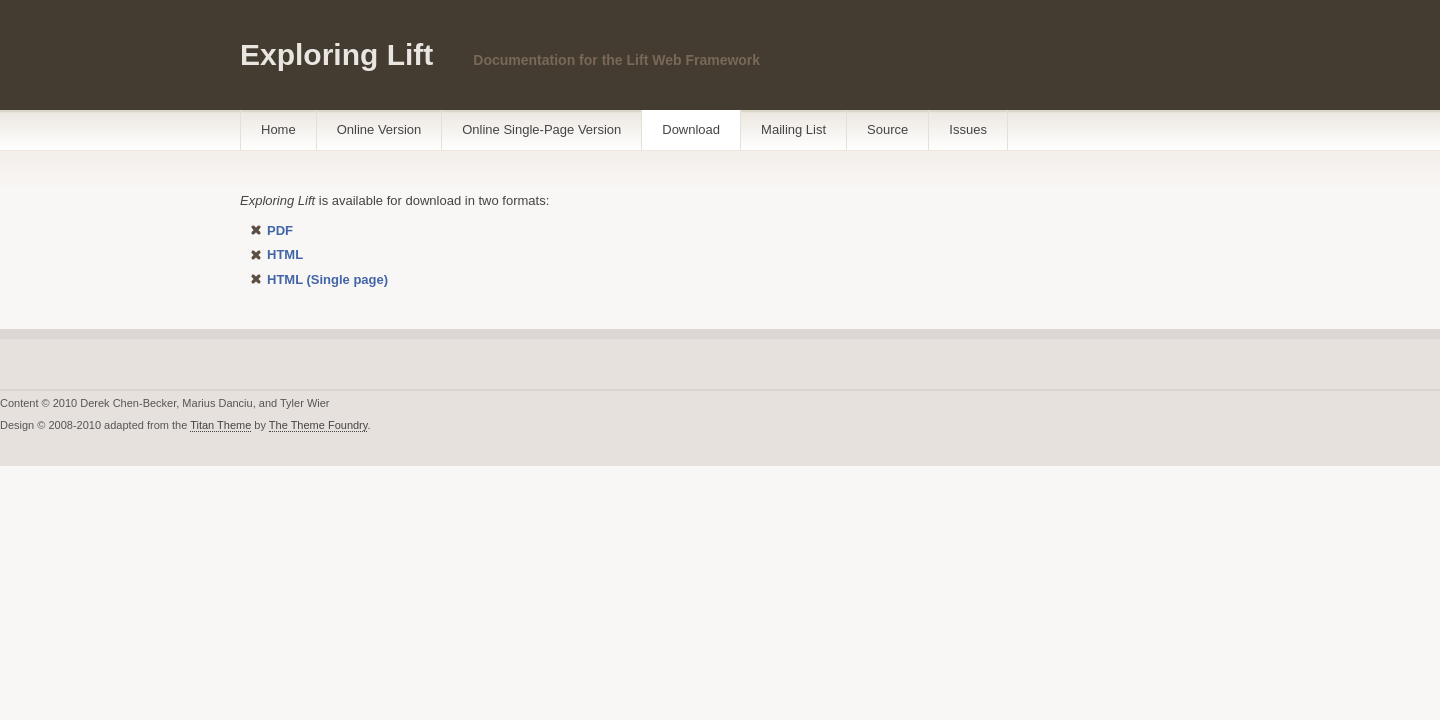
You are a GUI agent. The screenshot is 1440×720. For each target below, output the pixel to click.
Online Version (379, 129)
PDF (280, 230)
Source (887, 129)
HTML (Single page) (327, 279)
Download (691, 129)
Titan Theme (220, 425)
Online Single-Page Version (541, 129)
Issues (968, 129)
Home (278, 129)
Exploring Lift (336, 54)
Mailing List (793, 129)
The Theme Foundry (318, 425)
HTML (285, 254)
